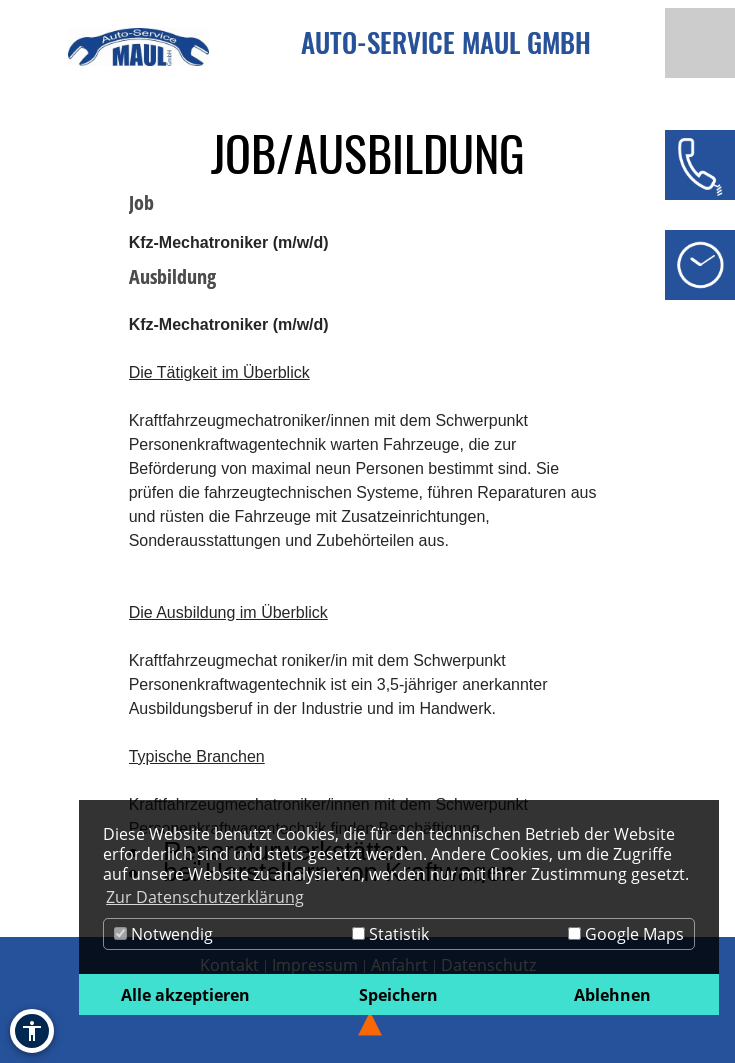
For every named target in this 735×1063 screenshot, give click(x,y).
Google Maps (626, 934)
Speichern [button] (398, 995)
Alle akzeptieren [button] (185, 995)
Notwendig (163, 934)
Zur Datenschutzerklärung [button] (205, 897)
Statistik (390, 934)
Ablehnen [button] (612, 995)
